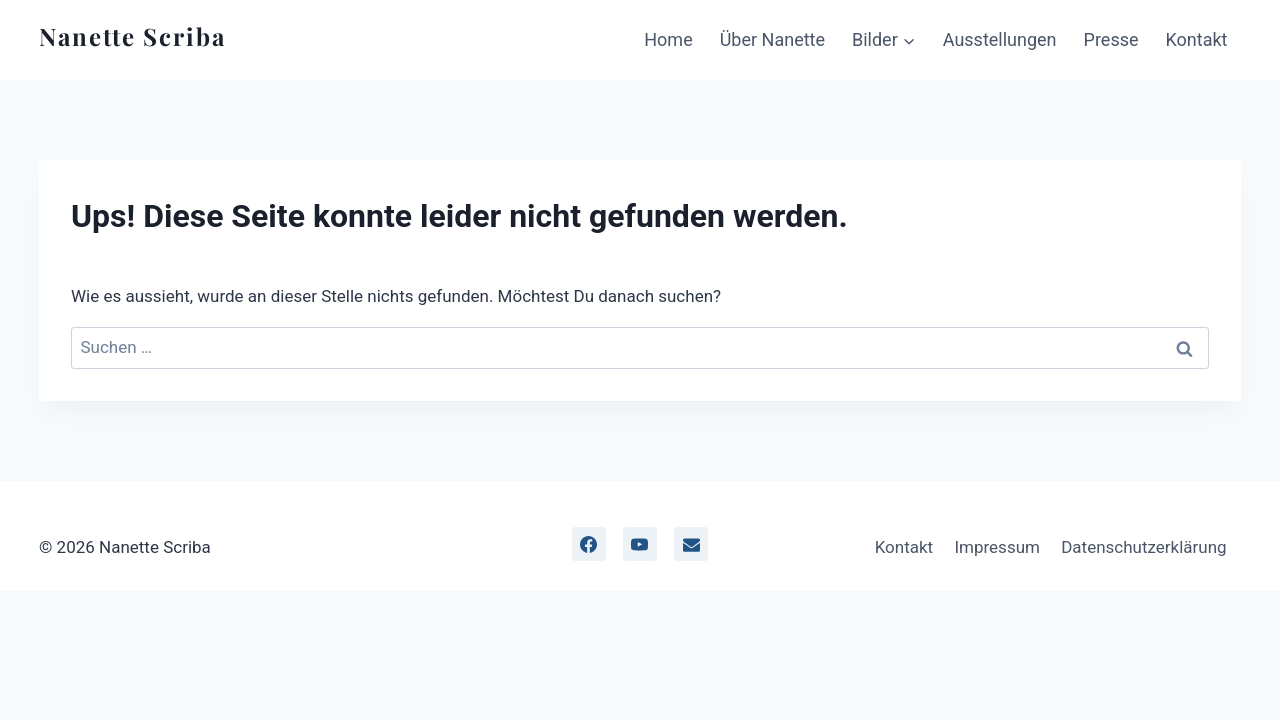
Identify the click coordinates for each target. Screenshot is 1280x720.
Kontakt (1197, 39)
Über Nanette (772, 39)
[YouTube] (640, 544)
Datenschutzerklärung (1143, 547)
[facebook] (589, 544)
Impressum (997, 547)
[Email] (691, 544)
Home (668, 39)
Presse (1111, 39)
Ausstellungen (1000, 39)
